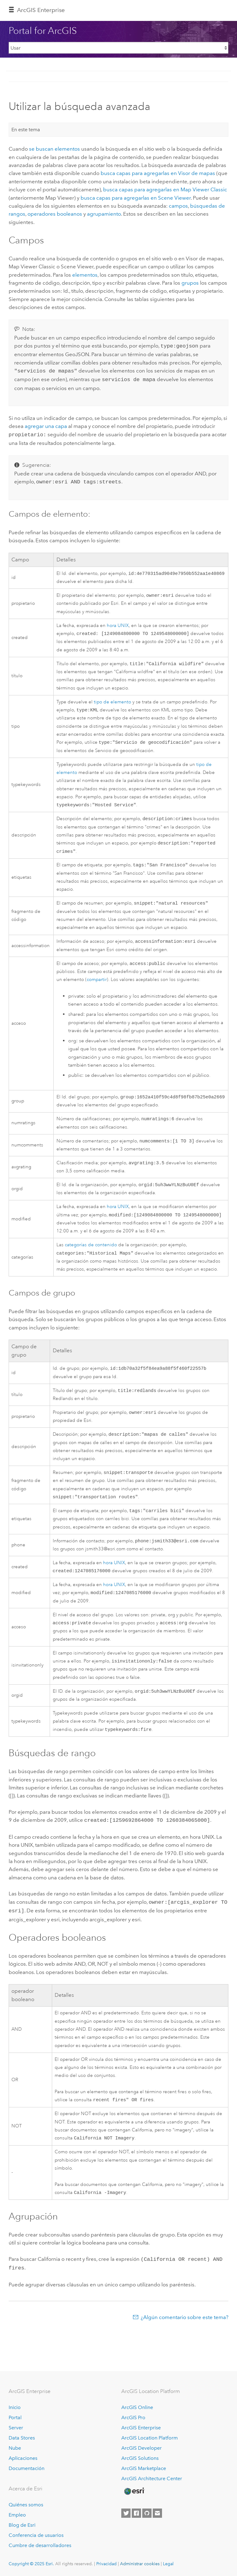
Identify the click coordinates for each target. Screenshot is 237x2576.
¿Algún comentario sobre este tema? (184, 2334)
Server (16, 2428)
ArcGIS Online (137, 2407)
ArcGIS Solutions (140, 2458)
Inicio (15, 2407)
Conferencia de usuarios (36, 2535)
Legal (168, 2563)
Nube (15, 2448)
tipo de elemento (112, 701)
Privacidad (106, 2563)
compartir (97, 985)
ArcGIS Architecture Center (151, 2478)
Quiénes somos (26, 2505)
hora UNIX (118, 624)
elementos (85, 275)
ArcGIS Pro (133, 2417)
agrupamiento (104, 214)
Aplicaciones (23, 2458)
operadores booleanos (54, 214)
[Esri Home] (134, 2491)
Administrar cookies (140, 2563)
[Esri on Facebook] (136, 2513)
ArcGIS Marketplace (143, 2468)
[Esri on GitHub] (147, 2513)
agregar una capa (46, 424)
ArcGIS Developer (141, 2448)
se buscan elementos (54, 149)
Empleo (17, 2515)
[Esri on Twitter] (126, 2513)
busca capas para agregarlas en (158, 173)
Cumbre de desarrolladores (40, 2545)
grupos (190, 283)
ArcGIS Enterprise (41, 10)
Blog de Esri (22, 2525)
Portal (15, 2417)
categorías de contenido (91, 1254)
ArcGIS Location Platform (149, 2438)
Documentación (26, 2468)
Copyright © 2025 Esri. (31, 2563)
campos (178, 206)
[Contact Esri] (157, 2513)
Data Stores (22, 2438)
